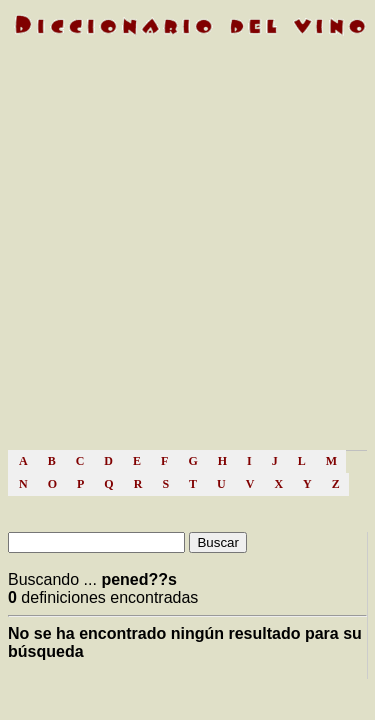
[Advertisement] (187, 252)
